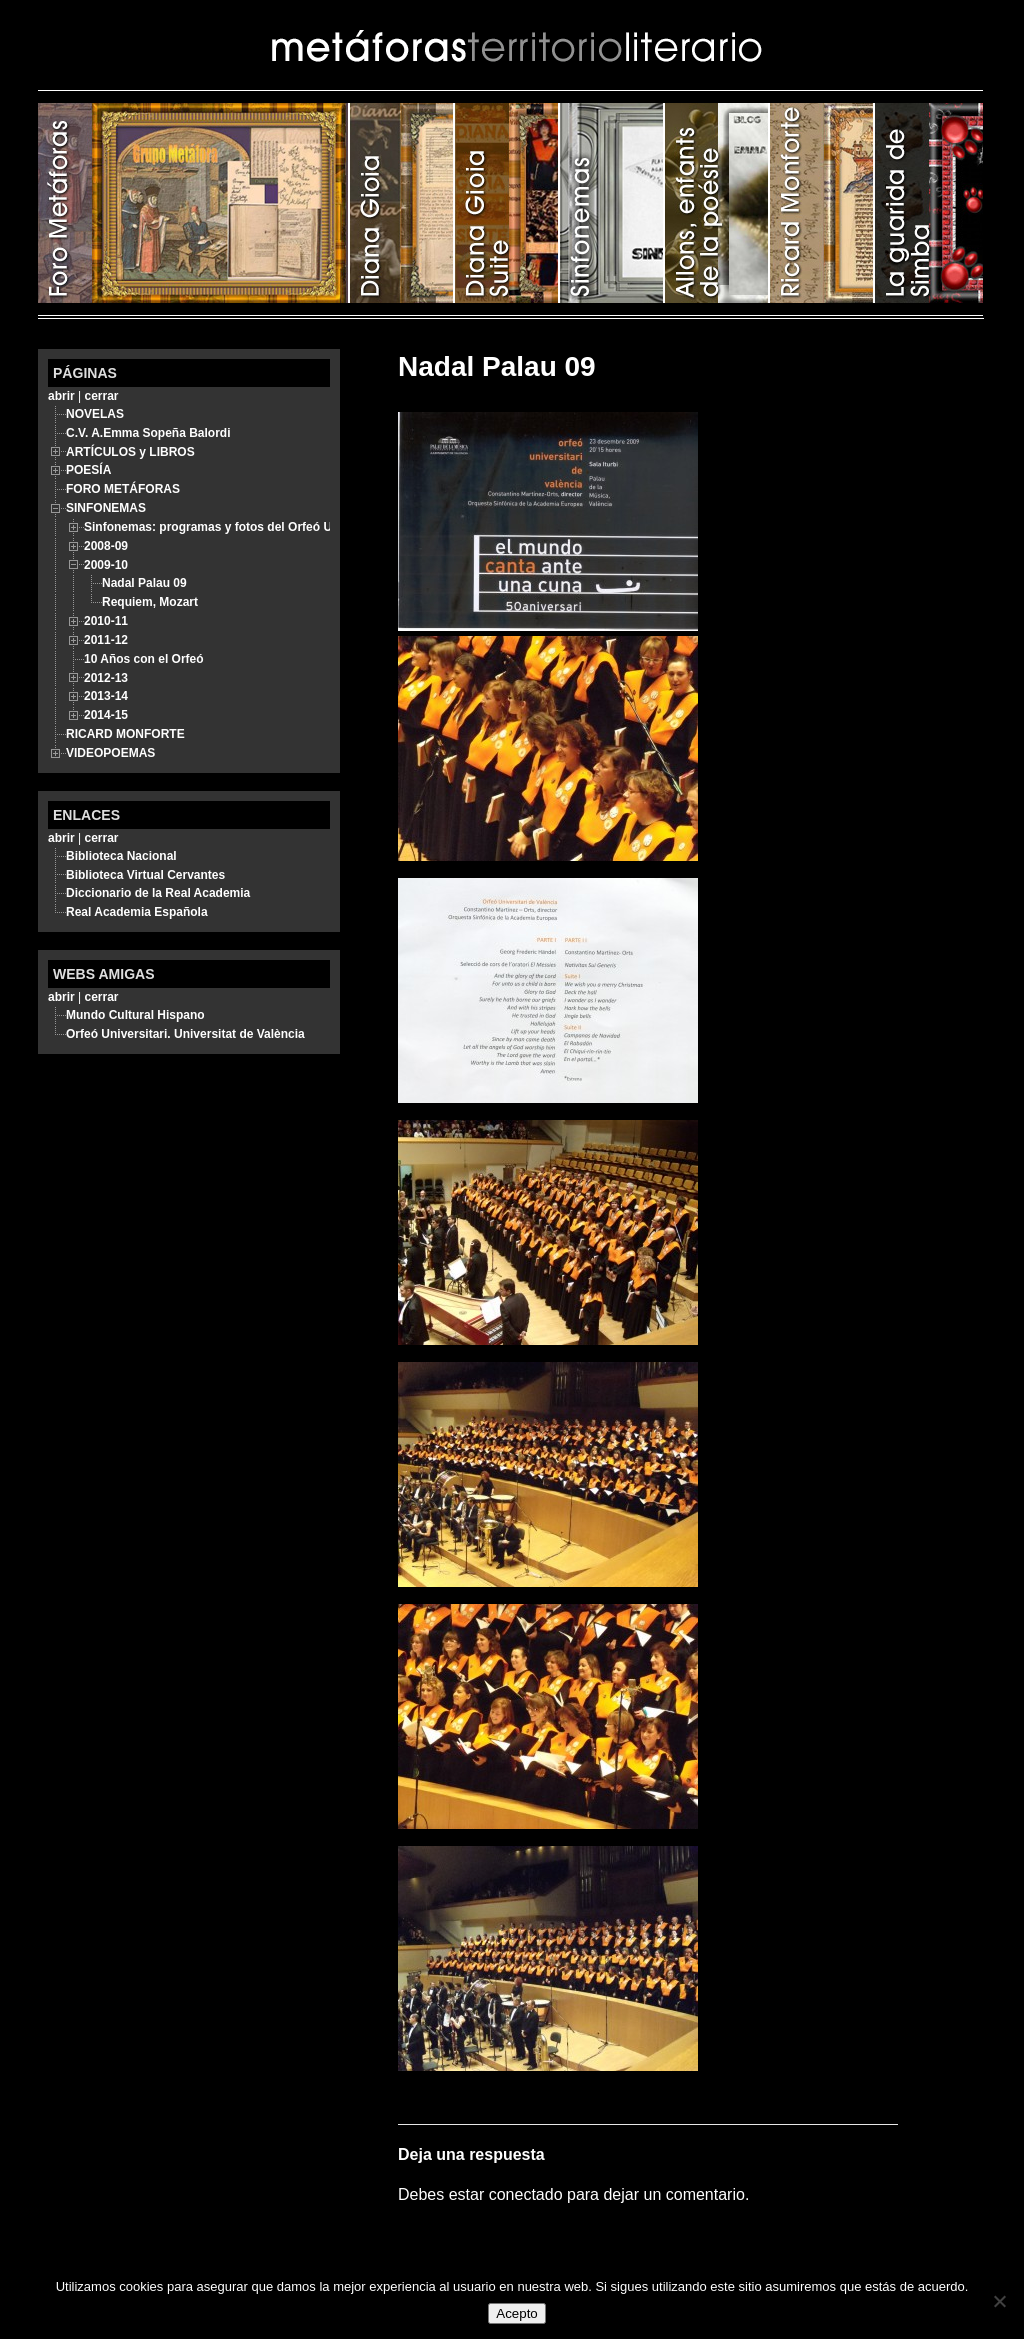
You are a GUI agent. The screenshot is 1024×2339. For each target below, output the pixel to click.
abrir (61, 396)
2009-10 (106, 565)
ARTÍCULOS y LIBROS (507, 203)
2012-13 (106, 678)
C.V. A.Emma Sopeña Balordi (148, 433)
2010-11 (106, 621)
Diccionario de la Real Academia (158, 893)
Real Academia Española (137, 912)
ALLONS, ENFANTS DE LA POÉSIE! (717, 203)
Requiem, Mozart (150, 602)
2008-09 (106, 546)
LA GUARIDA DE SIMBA (929, 203)
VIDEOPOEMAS (110, 753)
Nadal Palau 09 (144, 583)
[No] (999, 2301)
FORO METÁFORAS (194, 203)
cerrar (101, 396)
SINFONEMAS (612, 203)
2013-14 (106, 696)
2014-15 (106, 715)
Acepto (517, 2313)
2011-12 (106, 640)
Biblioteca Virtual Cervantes (145, 875)
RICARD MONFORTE (822, 203)
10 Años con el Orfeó (144, 659)
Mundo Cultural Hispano (135, 1015)
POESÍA (402, 203)
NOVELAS (95, 414)
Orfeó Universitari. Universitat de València (185, 1034)
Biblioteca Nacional (121, 856)
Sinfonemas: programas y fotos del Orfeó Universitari (236, 527)
